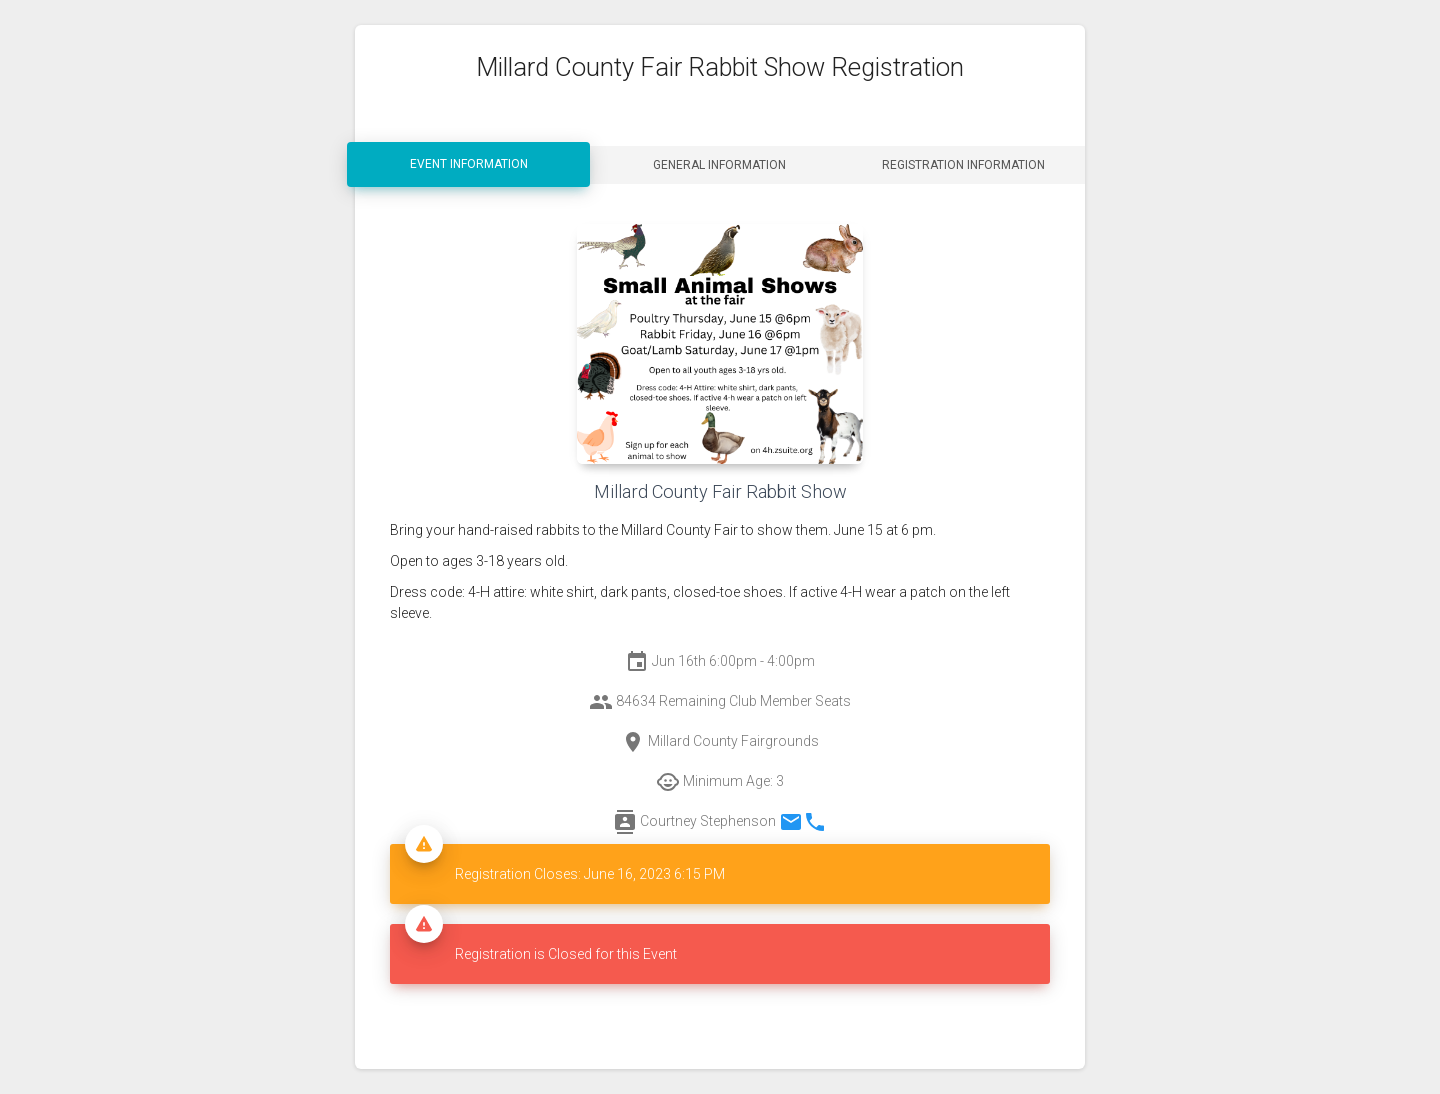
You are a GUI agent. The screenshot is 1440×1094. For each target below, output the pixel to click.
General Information (719, 165)
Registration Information (963, 165)
